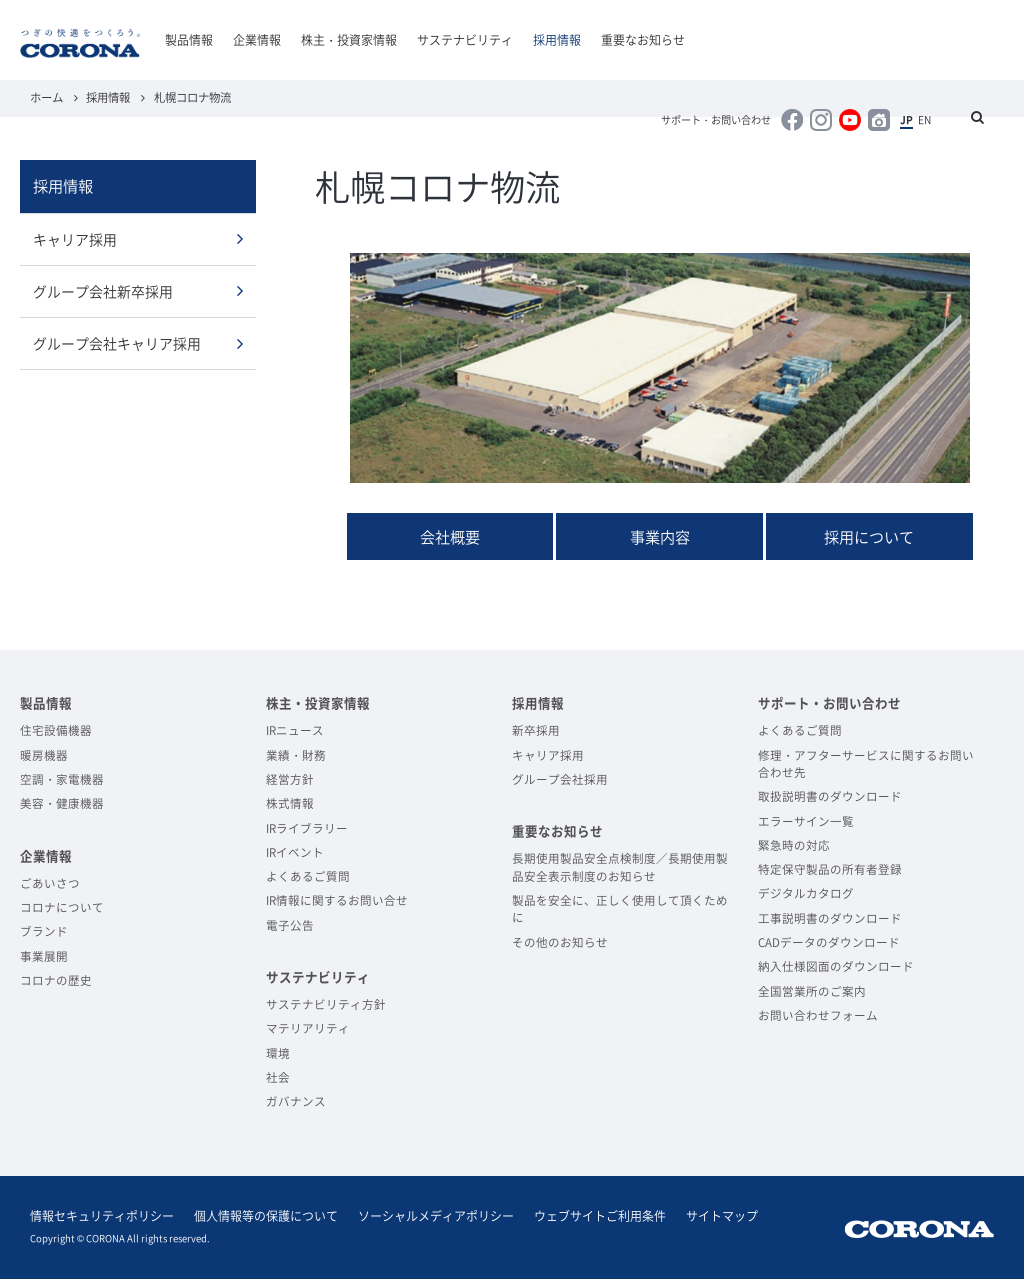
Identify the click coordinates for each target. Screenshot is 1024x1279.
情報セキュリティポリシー (102, 1216)
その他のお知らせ (560, 942)
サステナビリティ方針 (326, 1004)
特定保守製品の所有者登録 (830, 869)
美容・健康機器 (62, 803)
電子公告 (290, 925)
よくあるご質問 (308, 876)
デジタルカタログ (806, 893)
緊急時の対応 (794, 845)
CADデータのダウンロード (829, 942)
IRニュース (295, 730)
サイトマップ (722, 1216)
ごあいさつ (50, 883)
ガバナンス (296, 1101)
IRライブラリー (307, 828)
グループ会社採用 (560, 779)
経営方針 (290, 779)
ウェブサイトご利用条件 (600, 1216)
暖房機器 (44, 755)
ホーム (46, 97)
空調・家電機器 (62, 779)
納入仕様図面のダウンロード (836, 966)
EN (924, 120)
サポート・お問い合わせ (716, 120)
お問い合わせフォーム (818, 1015)
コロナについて (62, 907)
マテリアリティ (308, 1028)
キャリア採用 (75, 239)
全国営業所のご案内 (812, 991)
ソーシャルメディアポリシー (436, 1216)
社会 (278, 1077)
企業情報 (257, 40)
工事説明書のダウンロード (830, 918)
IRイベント (295, 852)
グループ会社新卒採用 (103, 291)
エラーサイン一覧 (806, 821)
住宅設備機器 (56, 730)
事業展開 (44, 956)
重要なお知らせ (643, 40)
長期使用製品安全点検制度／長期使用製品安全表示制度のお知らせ (620, 867)
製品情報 (189, 40)
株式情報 (290, 803)
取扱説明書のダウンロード (830, 796)
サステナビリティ (465, 40)
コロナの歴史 (56, 980)
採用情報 (557, 40)
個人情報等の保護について (266, 1216)
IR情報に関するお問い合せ (337, 900)
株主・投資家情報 (349, 40)
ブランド (44, 931)
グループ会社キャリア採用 (117, 343)
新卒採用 (536, 730)
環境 (278, 1053)
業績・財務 (296, 755)
